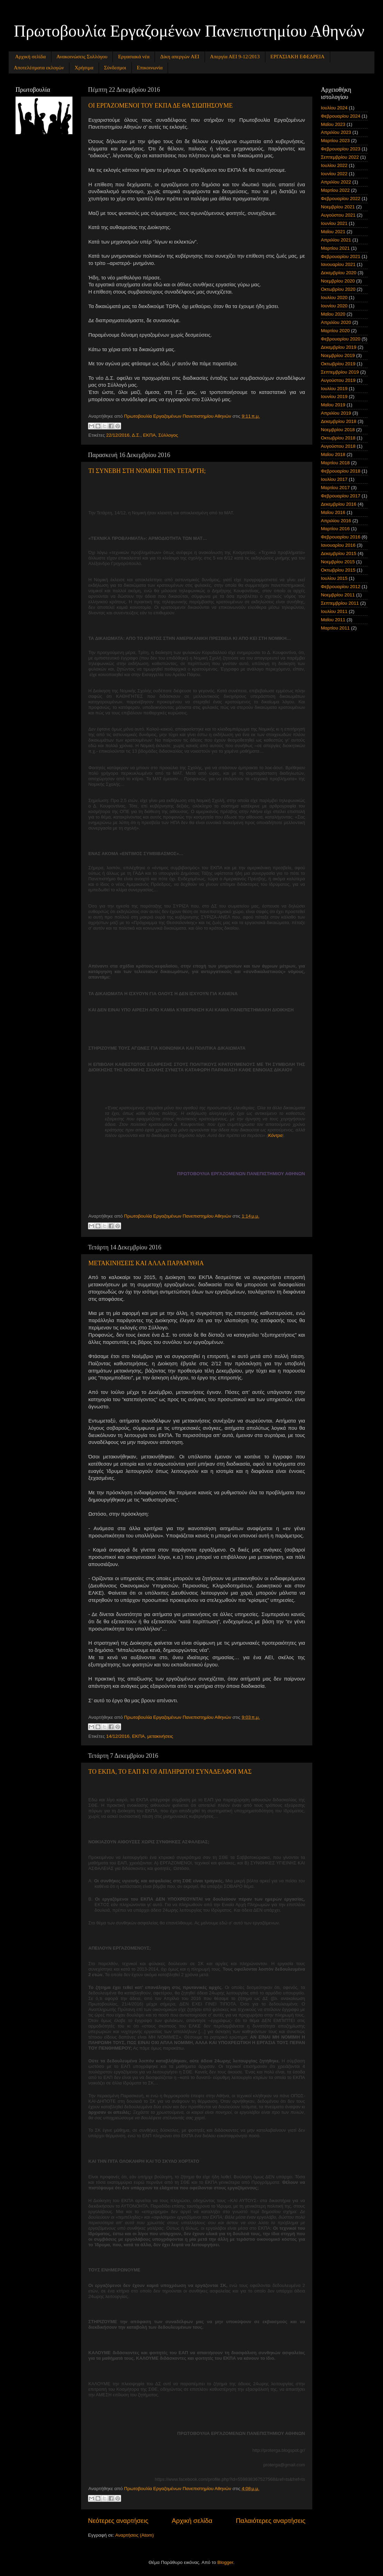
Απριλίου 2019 (336, 413)
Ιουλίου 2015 (334, 578)
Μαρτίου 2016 (335, 528)
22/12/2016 (118, 435)
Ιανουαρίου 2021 (338, 264)
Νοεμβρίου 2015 (338, 561)
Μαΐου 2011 (333, 619)
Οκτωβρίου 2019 (338, 363)
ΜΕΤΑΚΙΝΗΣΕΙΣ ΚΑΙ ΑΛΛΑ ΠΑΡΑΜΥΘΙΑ (146, 1263)
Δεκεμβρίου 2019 (338, 347)
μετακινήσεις (160, 1736)
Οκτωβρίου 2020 (338, 289)
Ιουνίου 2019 (334, 396)
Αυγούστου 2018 (338, 446)
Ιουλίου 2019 (334, 388)
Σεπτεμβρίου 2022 (340, 157)
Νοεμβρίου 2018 (338, 429)
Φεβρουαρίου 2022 (340, 198)
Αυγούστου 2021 (338, 215)
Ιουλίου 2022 (334, 165)
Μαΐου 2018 (333, 454)
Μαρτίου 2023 (335, 140)
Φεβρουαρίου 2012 (340, 586)
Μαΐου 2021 (333, 231)
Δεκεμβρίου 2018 (338, 421)
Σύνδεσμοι (115, 67)
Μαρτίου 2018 (335, 462)
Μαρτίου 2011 (335, 628)
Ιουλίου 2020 (334, 297)
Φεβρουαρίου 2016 (340, 536)
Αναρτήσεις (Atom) (134, 2535)
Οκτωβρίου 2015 (338, 570)
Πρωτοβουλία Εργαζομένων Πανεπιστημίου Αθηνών (189, 31)
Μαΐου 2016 (333, 512)
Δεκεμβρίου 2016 (338, 504)
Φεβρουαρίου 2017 (340, 495)
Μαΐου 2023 (333, 124)
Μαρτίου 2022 (335, 190)
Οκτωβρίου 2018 (338, 437)
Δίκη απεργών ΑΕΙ (179, 56)
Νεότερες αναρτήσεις (118, 2520)
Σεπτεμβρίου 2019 (340, 372)
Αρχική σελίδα (30, 56)
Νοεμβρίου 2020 (338, 281)
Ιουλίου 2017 (334, 479)
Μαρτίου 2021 (335, 248)
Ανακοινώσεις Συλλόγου (82, 56)
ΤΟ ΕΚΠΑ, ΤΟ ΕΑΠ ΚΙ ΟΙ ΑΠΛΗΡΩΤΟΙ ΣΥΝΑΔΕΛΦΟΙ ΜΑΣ (170, 1771)
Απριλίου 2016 (336, 520)
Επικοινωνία (150, 67)
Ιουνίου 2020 (334, 305)
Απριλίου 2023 (336, 132)
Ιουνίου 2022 (334, 173)
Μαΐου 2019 (333, 404)
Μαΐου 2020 (333, 314)
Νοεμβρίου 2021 (338, 206)
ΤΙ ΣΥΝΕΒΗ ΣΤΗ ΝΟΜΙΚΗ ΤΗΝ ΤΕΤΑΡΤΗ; (147, 470)
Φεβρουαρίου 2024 (340, 116)
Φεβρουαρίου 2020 (340, 338)
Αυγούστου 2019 (338, 380)
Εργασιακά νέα (133, 56)
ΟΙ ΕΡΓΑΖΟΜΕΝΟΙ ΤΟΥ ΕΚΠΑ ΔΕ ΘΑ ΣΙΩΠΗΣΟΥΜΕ (160, 105)
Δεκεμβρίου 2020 (338, 272)
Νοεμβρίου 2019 (338, 355)
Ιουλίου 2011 (334, 611)
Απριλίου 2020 (336, 322)
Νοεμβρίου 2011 (338, 594)
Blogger (225, 2562)
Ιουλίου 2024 (334, 107)
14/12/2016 (118, 1736)
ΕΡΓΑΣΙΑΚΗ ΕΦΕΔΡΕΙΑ (298, 56)
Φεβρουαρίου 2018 (340, 471)
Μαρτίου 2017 (335, 487)
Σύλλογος (168, 435)
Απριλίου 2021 (336, 239)
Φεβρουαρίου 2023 (340, 148)
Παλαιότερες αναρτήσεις (270, 2520)
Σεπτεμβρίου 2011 (340, 603)
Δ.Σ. (136, 435)
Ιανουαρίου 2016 (338, 545)
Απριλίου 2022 (336, 182)
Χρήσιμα (84, 67)
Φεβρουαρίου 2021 (340, 256)
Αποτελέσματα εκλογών (39, 67)
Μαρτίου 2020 (335, 330)
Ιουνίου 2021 (334, 223)
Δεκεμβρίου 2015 (338, 553)
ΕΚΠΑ (149, 435)
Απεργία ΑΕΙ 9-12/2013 (235, 56)
